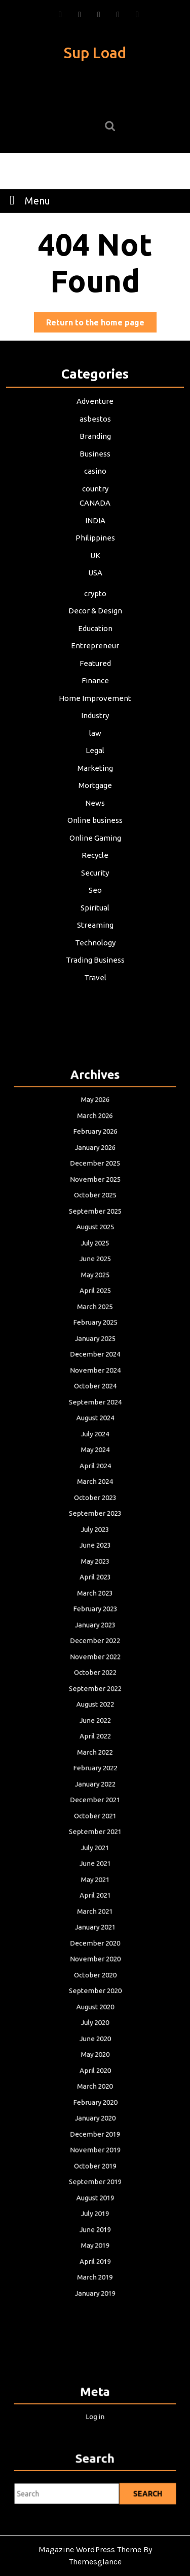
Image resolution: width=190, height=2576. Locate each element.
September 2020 (95, 1897)
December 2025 (95, 1320)
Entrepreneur (95, 647)
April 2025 (95, 1409)
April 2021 (95, 1831)
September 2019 (95, 2030)
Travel (94, 965)
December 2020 (95, 1864)
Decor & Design (95, 613)
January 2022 (95, 1753)
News (95, 797)
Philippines (95, 543)
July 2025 (95, 1376)
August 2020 (95, 1909)
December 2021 (95, 1764)
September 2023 (95, 1564)
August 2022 (95, 1697)
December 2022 (95, 1653)
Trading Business (95, 948)
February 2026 (95, 1298)
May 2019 (95, 2075)
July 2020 (95, 1920)
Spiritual (95, 898)
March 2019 (95, 2097)
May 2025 (95, 1398)
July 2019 (95, 2053)
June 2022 (95, 1709)
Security (95, 864)
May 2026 (95, 1275)
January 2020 (95, 1986)
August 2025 (95, 1364)
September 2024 (95, 1486)
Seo (95, 881)
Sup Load (95, 52)
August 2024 (95, 1498)
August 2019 (95, 2042)
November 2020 (95, 1875)
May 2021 (95, 1819)
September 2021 (95, 1786)
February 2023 (95, 1631)
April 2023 (95, 1608)
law (95, 730)
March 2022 (95, 1731)
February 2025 (95, 1431)
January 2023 (95, 1642)
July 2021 (95, 1797)
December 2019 (95, 1997)
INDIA (94, 527)
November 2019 (95, 2008)
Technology (95, 931)
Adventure (95, 412)
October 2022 (95, 1675)
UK (95, 560)
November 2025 (95, 1331)
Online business (94, 814)
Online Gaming (95, 831)
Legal (95, 747)
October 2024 (95, 1475)
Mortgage (95, 780)
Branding (95, 446)
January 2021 (95, 1853)
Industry (95, 714)
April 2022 (95, 1720)
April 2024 (95, 1531)
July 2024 (95, 1509)
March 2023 (95, 1620)
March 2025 (95, 1420)
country (95, 496)
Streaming (95, 914)
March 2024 (95, 1542)
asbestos (95, 429)
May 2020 (95, 1942)
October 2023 (95, 1553)
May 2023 (95, 1598)
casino (94, 479)
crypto (94, 597)
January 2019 (95, 2108)
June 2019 (95, 2064)
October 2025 (95, 1342)
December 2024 (95, 1453)
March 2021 (95, 1842)
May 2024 (95, 1520)
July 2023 (95, 1575)
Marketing (95, 764)
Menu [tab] (27, 199)
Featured (95, 663)
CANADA (94, 510)
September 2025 (95, 1353)
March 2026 (95, 1287)
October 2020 (95, 1886)
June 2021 (95, 1808)
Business (94, 463)
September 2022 (95, 1686)
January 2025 (95, 1442)
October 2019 (95, 2019)
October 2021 (95, 1775)
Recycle (95, 848)
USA (95, 577)
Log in (94, 2412)
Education (95, 630)
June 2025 (95, 1387)
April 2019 (95, 2086)
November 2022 (95, 1664)
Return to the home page (101, 324)
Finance (95, 680)
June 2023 (95, 1587)
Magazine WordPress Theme (90, 2549)
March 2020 (95, 1964)
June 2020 (95, 1931)
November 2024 (95, 1464)
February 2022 (95, 1742)
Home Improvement (95, 697)
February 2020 (95, 1975)
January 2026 (95, 1309)
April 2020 (95, 1953)
